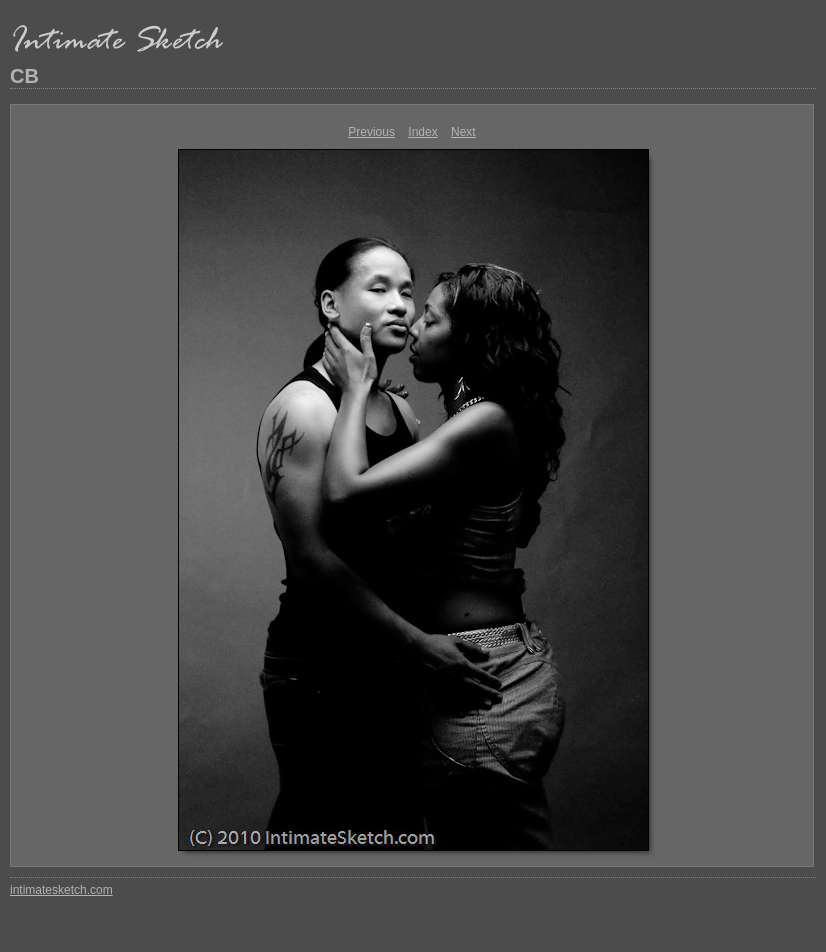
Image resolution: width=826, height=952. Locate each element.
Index (422, 132)
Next (463, 132)
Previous (371, 132)
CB (24, 76)
